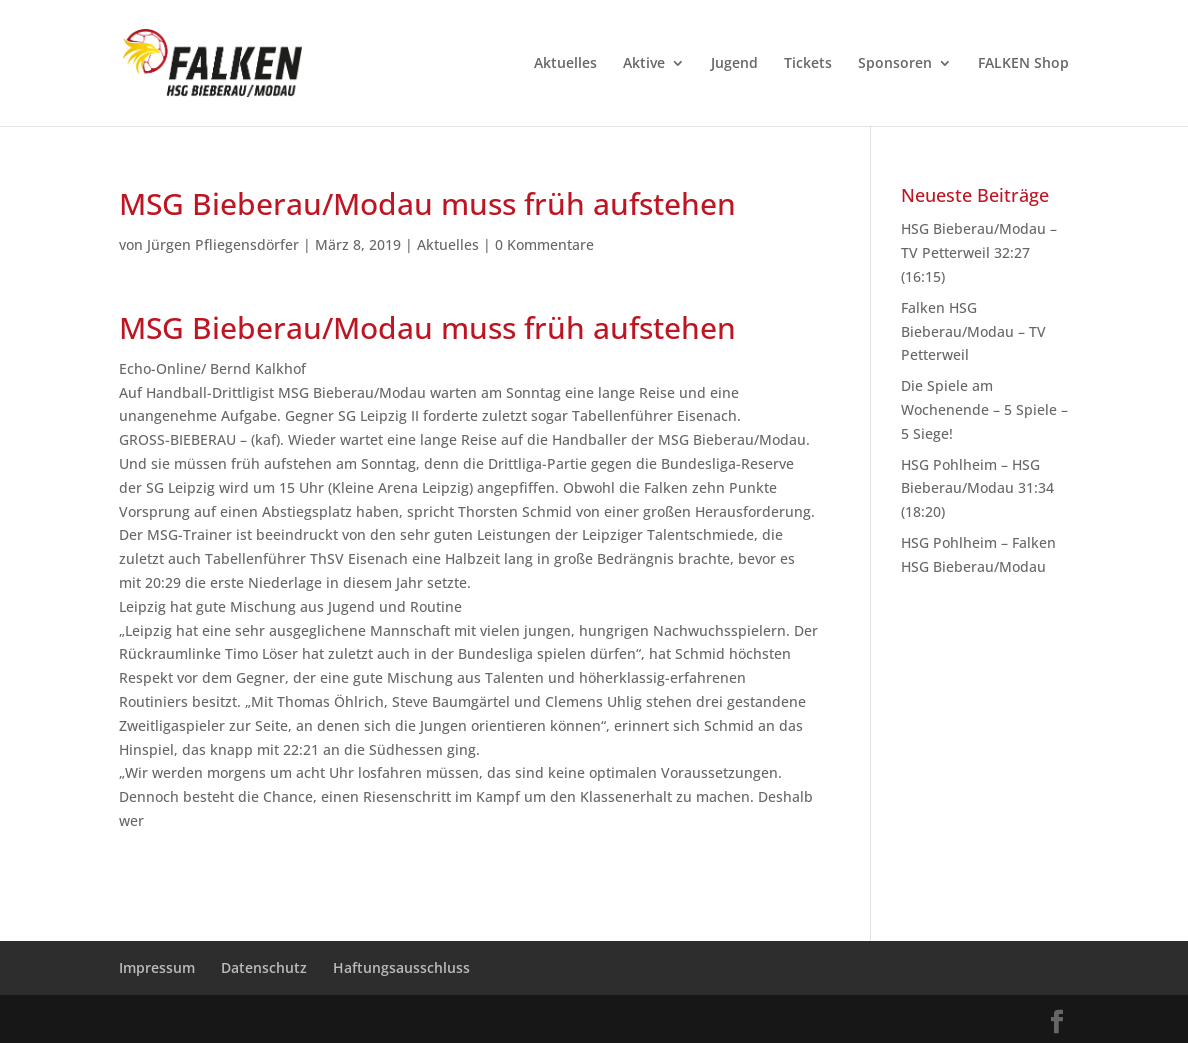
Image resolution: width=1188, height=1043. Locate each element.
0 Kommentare (544, 244)
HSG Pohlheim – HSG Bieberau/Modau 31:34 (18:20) (977, 488)
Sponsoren (895, 64)
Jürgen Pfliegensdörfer (223, 244)
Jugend (734, 64)
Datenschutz (264, 967)
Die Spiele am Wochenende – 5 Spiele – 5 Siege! (984, 409)
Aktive (644, 64)
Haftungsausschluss (401, 967)
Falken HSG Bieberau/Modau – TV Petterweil (973, 331)
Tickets (808, 64)
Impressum (157, 967)
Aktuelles (565, 64)
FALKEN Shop (1023, 64)
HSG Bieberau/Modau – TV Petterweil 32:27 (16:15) (979, 252)
